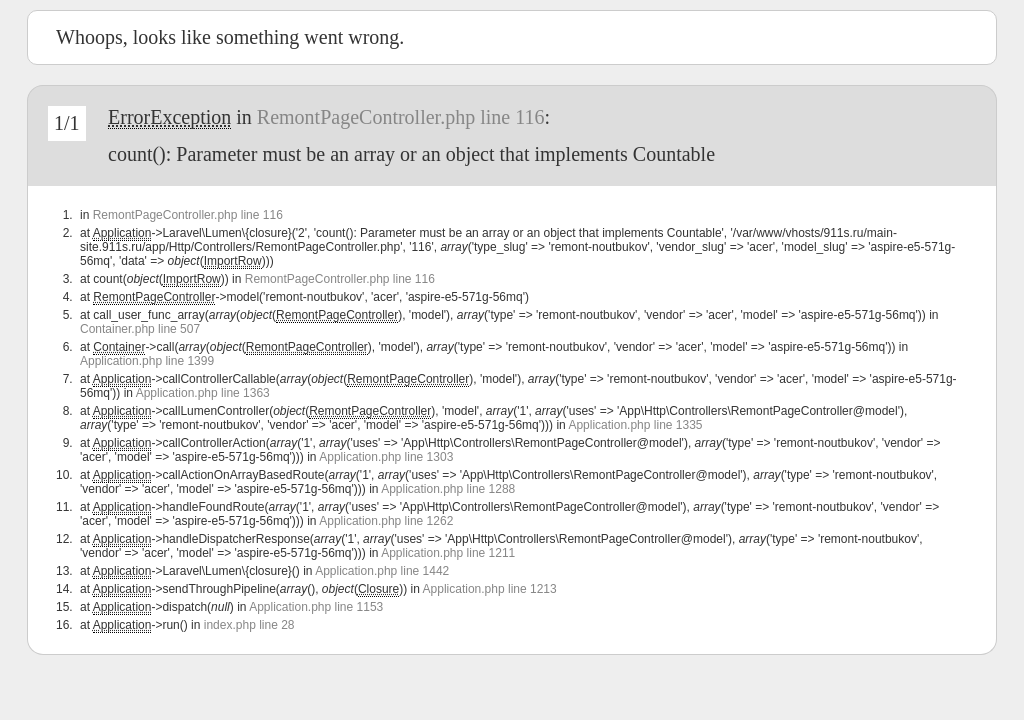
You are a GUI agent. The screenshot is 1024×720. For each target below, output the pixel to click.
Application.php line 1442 (382, 571)
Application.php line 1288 (448, 489)
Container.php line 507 (140, 329)
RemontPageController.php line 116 (401, 117)
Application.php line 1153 (316, 607)
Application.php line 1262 (386, 521)
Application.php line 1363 (203, 393)
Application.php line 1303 (386, 457)
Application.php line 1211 (448, 553)
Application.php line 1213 (490, 589)
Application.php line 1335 (635, 425)
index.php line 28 (249, 625)
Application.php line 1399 (147, 361)
